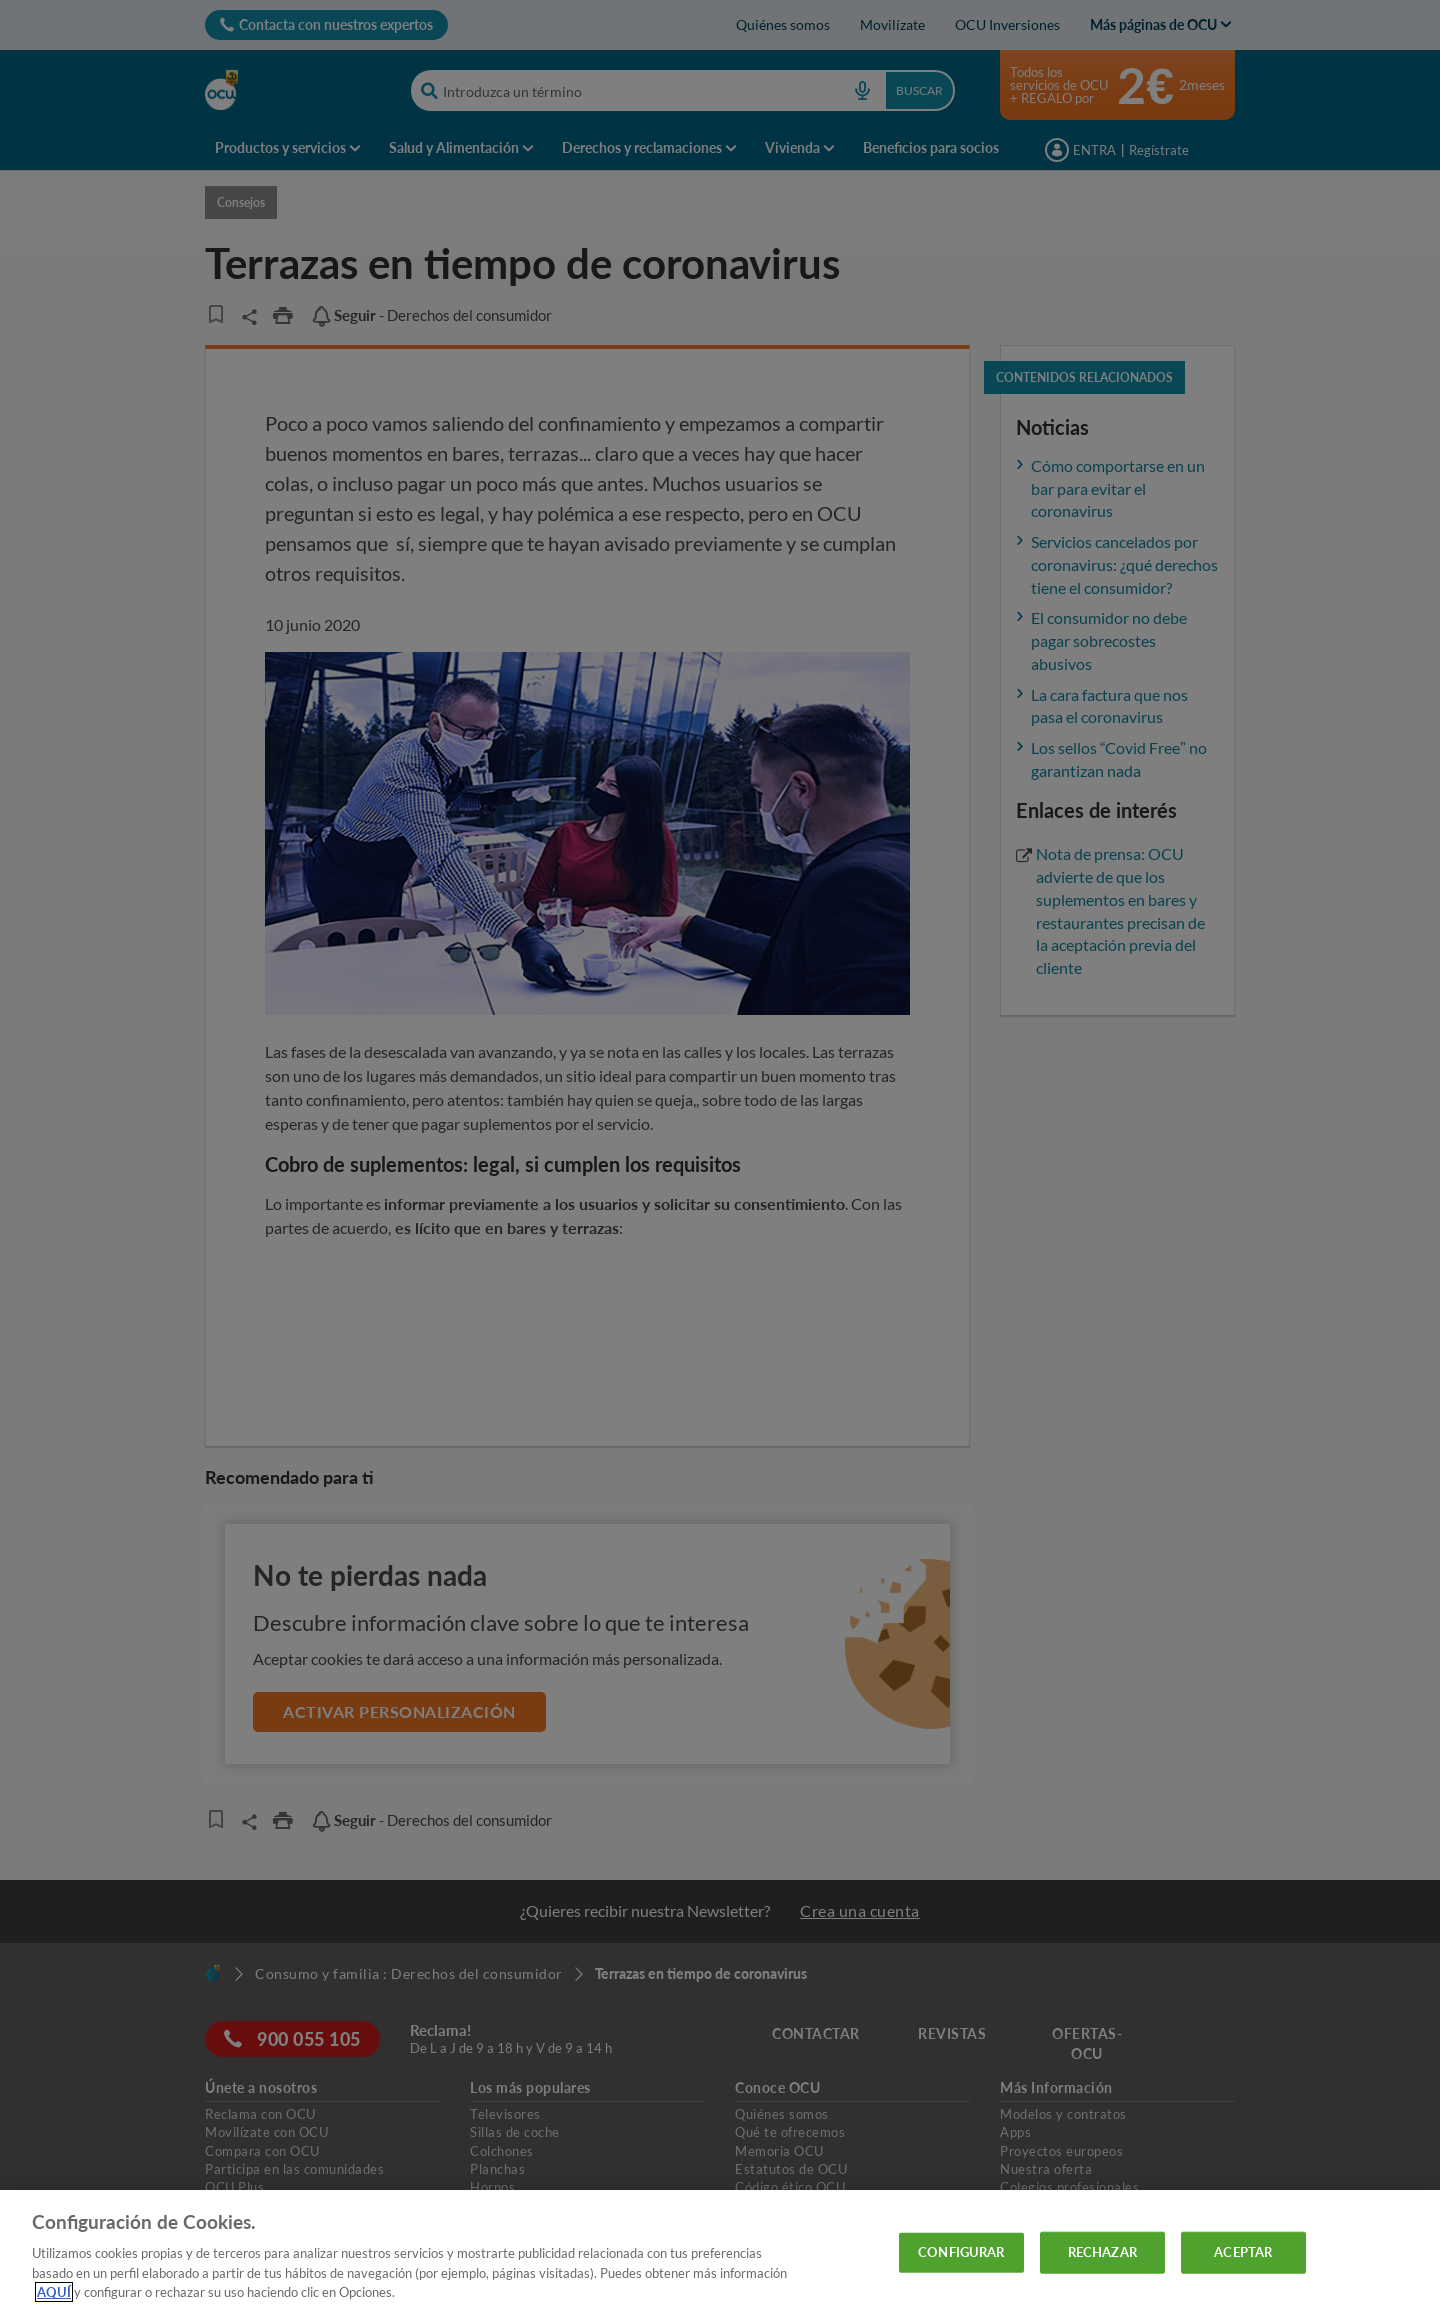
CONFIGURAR (961, 2252)
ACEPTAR (1243, 2252)
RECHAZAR (1102, 2252)
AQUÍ (54, 2292)
